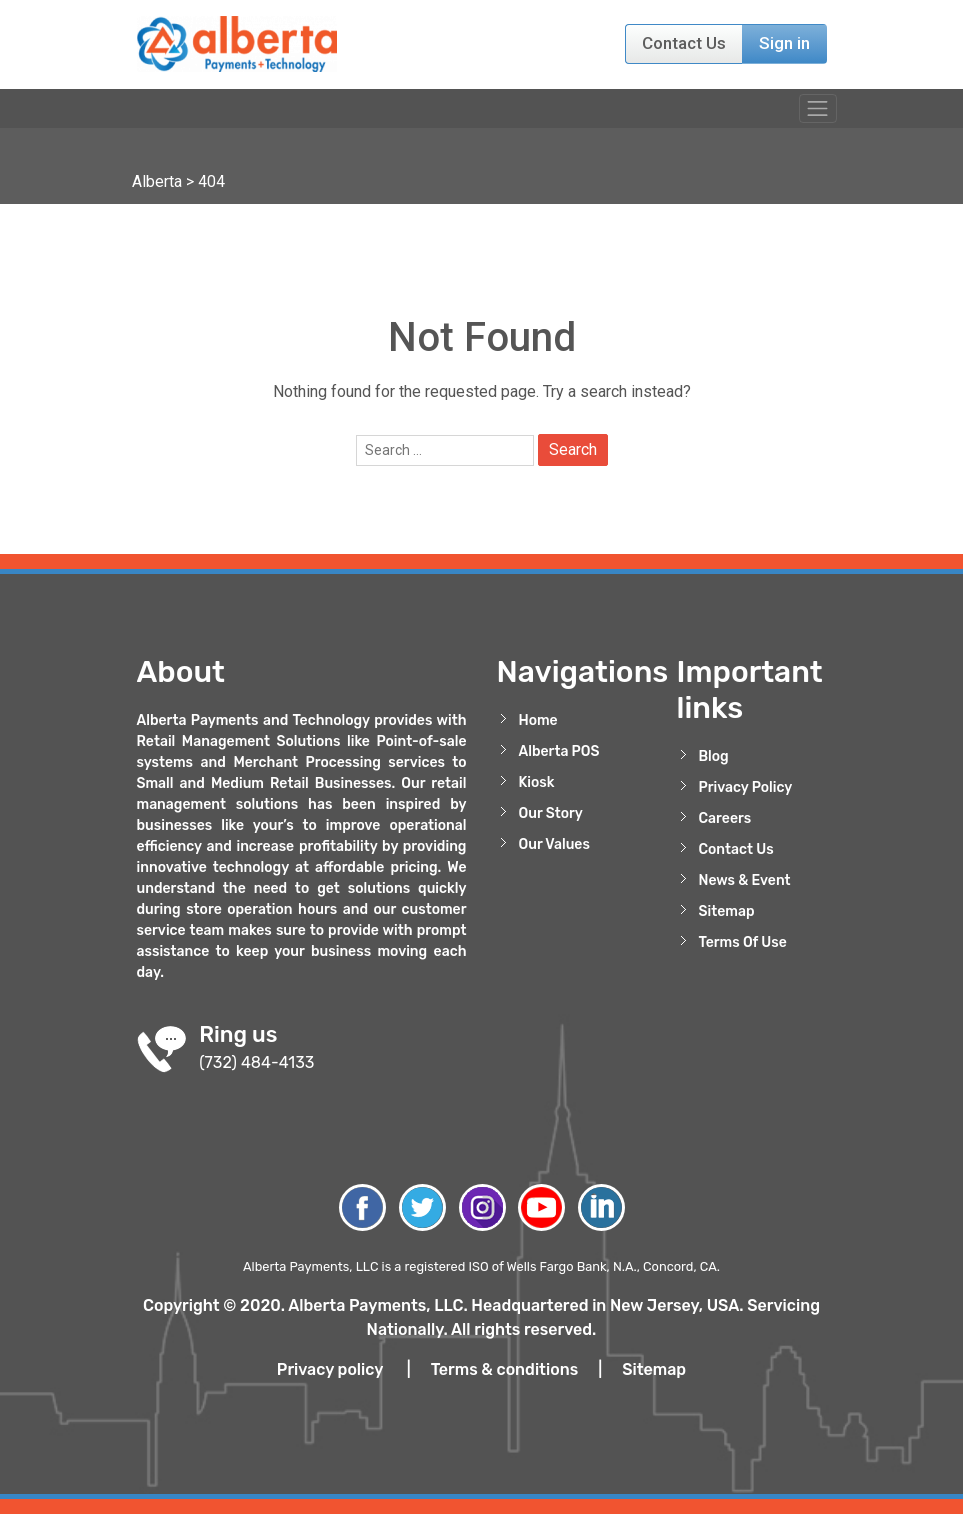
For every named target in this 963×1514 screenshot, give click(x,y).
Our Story (551, 813)
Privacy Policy (746, 787)
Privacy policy (330, 1369)
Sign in (784, 43)
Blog (714, 756)
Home (538, 720)
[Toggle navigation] (817, 108)
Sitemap (727, 911)
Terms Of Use (743, 942)
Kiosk (537, 782)
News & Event (745, 880)
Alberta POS (559, 751)
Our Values (554, 844)
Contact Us (684, 43)
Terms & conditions (505, 1369)
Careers (725, 818)
